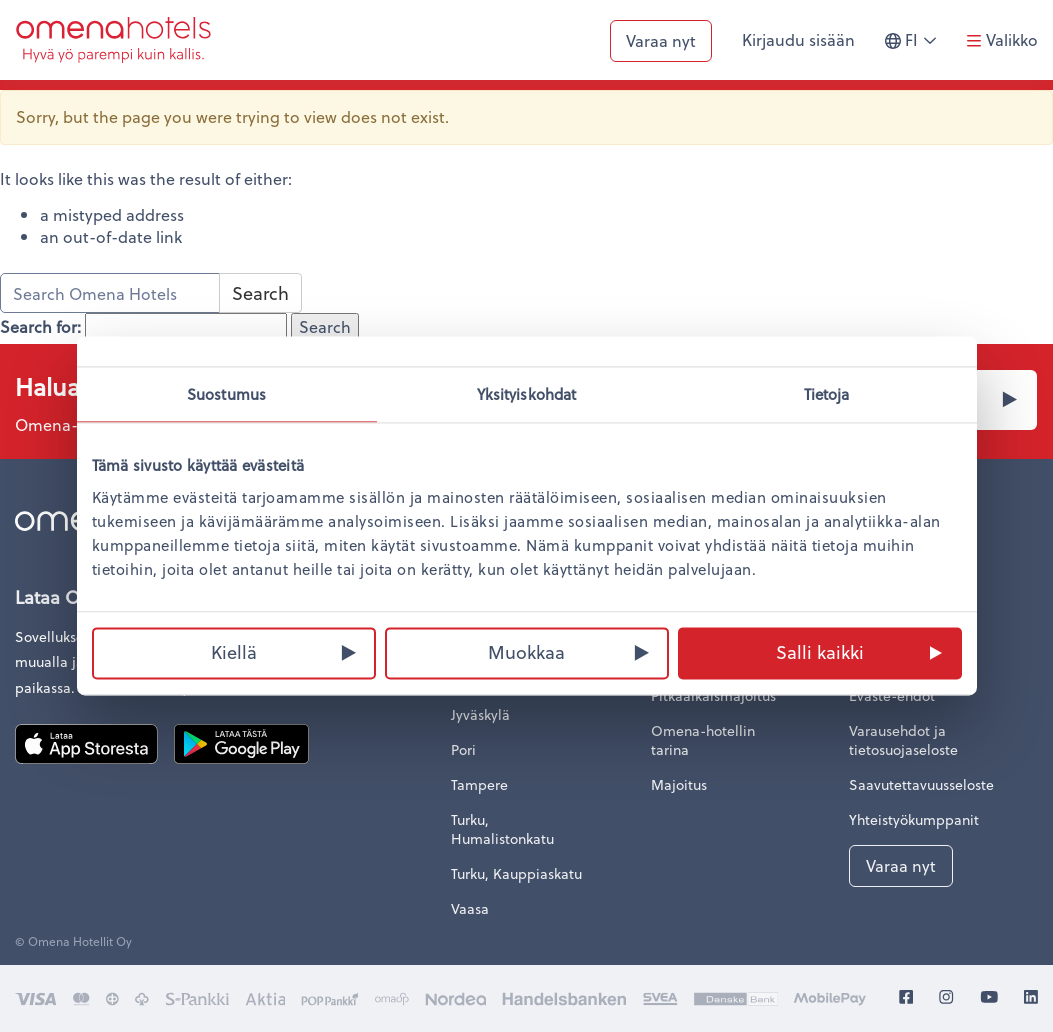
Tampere (479, 784)
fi (918, 48)
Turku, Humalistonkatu (502, 829)
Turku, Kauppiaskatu (516, 873)
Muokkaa (526, 651)
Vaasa (470, 908)
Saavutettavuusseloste (921, 784)
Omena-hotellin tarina (703, 740)
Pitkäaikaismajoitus (713, 695)
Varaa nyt (661, 40)
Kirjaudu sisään (798, 39)
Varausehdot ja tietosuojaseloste (903, 740)
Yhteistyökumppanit (914, 819)
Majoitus (679, 784)
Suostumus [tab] (226, 394)
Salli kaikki (820, 651)
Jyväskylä (480, 714)
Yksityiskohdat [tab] (526, 394)
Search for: (40, 327)
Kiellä (234, 651)
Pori (463, 749)
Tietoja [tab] (827, 394)
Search (260, 292)
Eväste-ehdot (892, 695)
